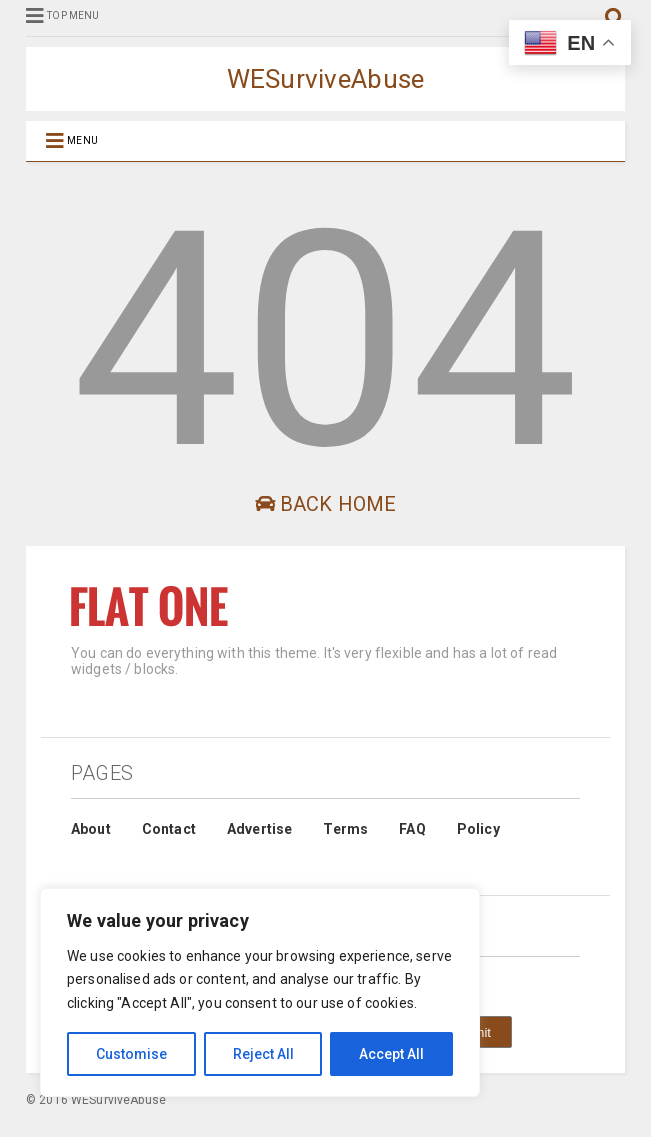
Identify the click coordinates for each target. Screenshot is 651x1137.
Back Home (326, 504)
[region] (260, 992)
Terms (345, 829)
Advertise (259, 829)
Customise (131, 1054)
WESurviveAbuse (326, 79)
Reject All (263, 1054)
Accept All (391, 1054)
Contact (169, 829)
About (91, 829)
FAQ (412, 829)
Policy (478, 829)
